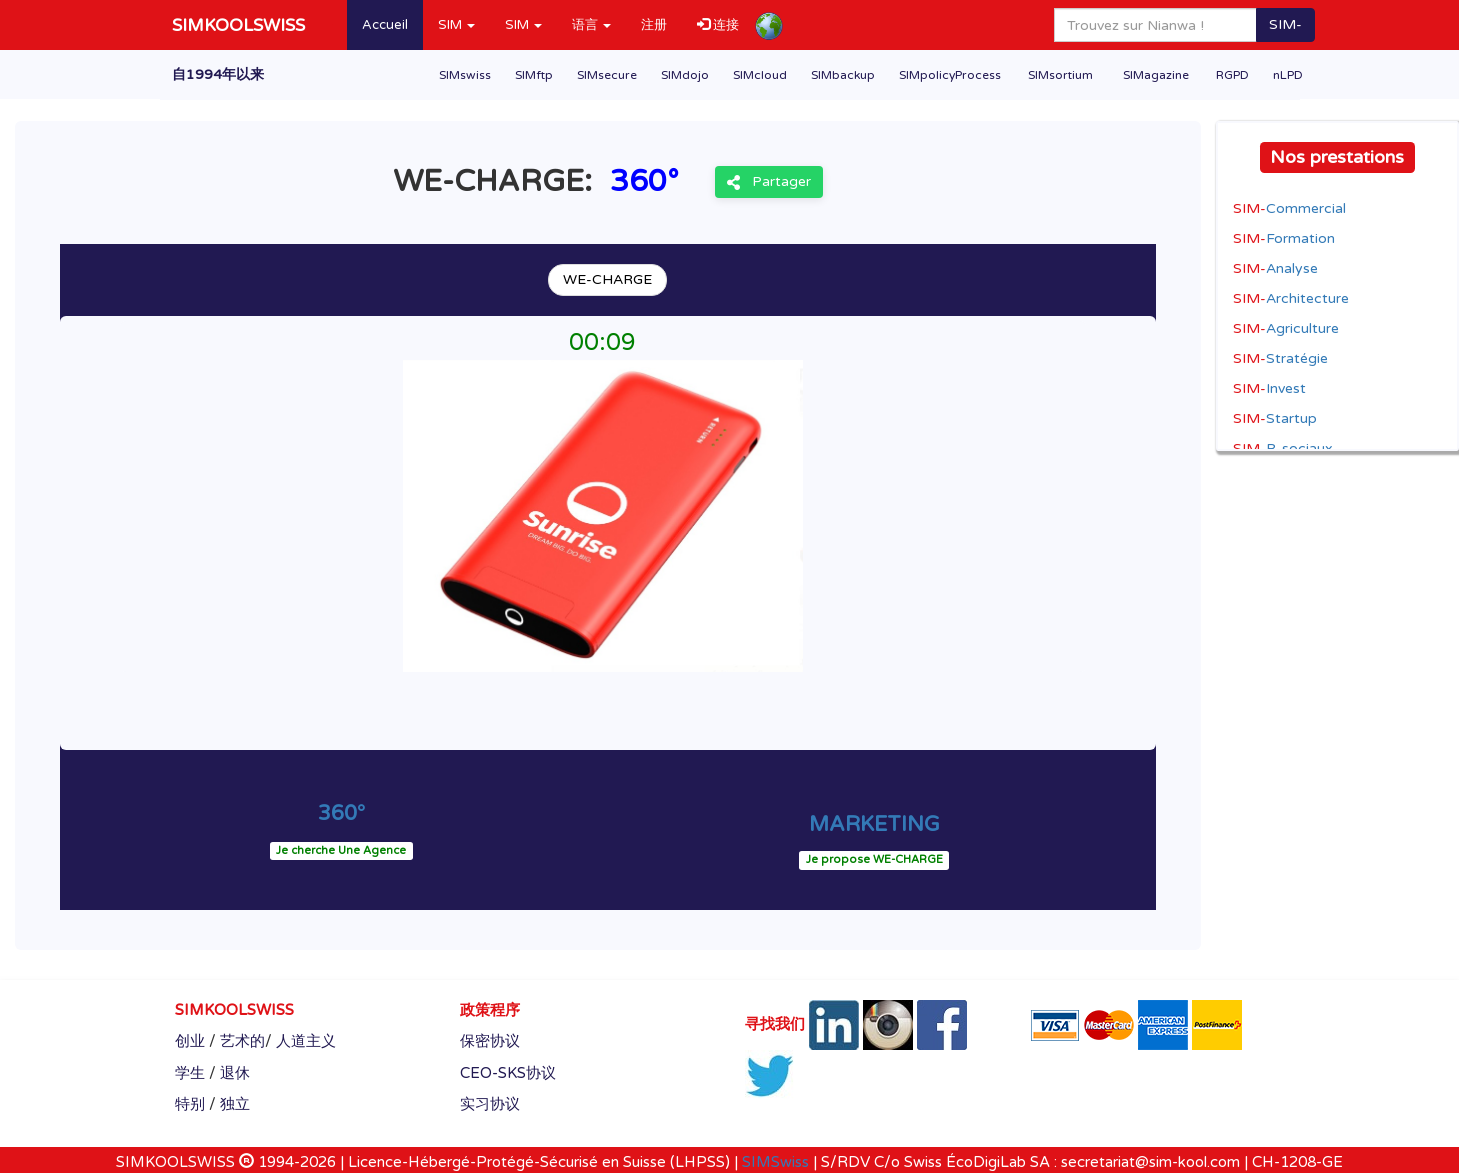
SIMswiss (465, 75)
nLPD (1288, 75)
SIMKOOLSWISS (238, 25)
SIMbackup (843, 75)
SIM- (1285, 24)
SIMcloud (760, 75)
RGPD (1232, 75)
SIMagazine (1156, 75)
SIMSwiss (775, 1162)
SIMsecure (607, 75)
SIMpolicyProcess (950, 75)
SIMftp (534, 75)
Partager (769, 181)
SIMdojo (685, 75)
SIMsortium (1060, 75)
